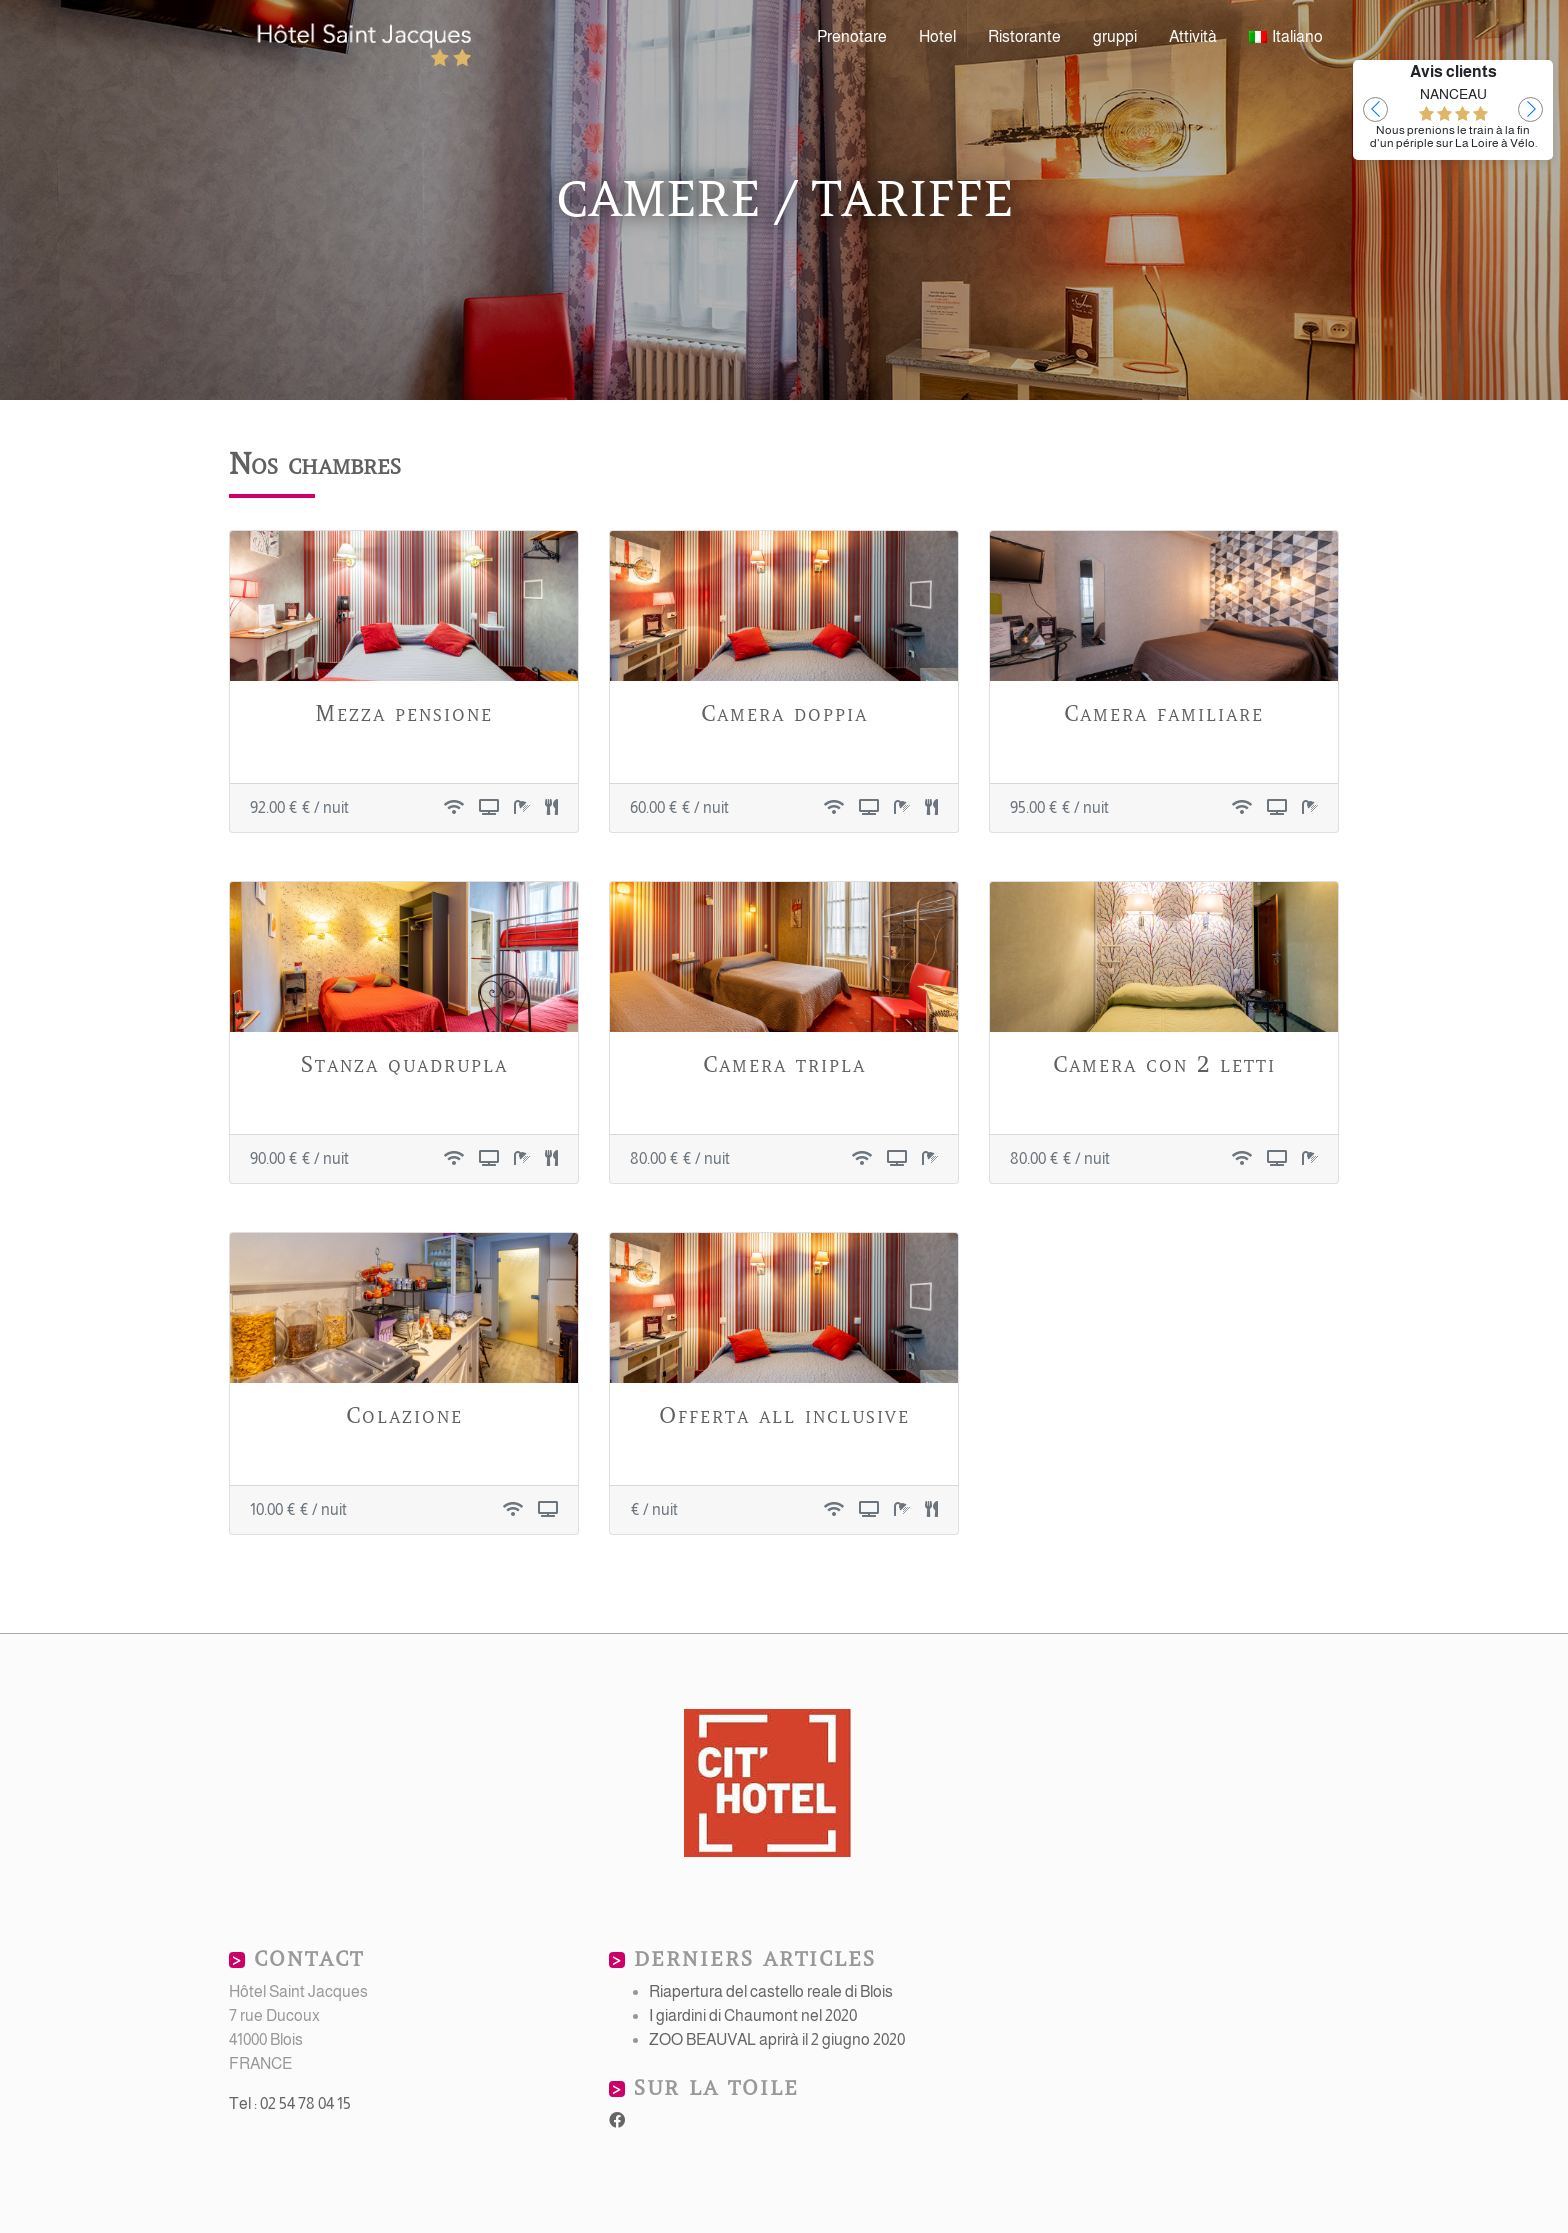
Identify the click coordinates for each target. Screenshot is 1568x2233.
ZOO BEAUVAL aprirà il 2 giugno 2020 (777, 2039)
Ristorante (1024, 36)
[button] (1375, 109)
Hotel (937, 36)
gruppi (1115, 36)
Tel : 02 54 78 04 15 (290, 2103)
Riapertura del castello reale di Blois (771, 1991)
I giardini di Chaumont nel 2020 (753, 2015)
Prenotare (852, 36)
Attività (1193, 36)
